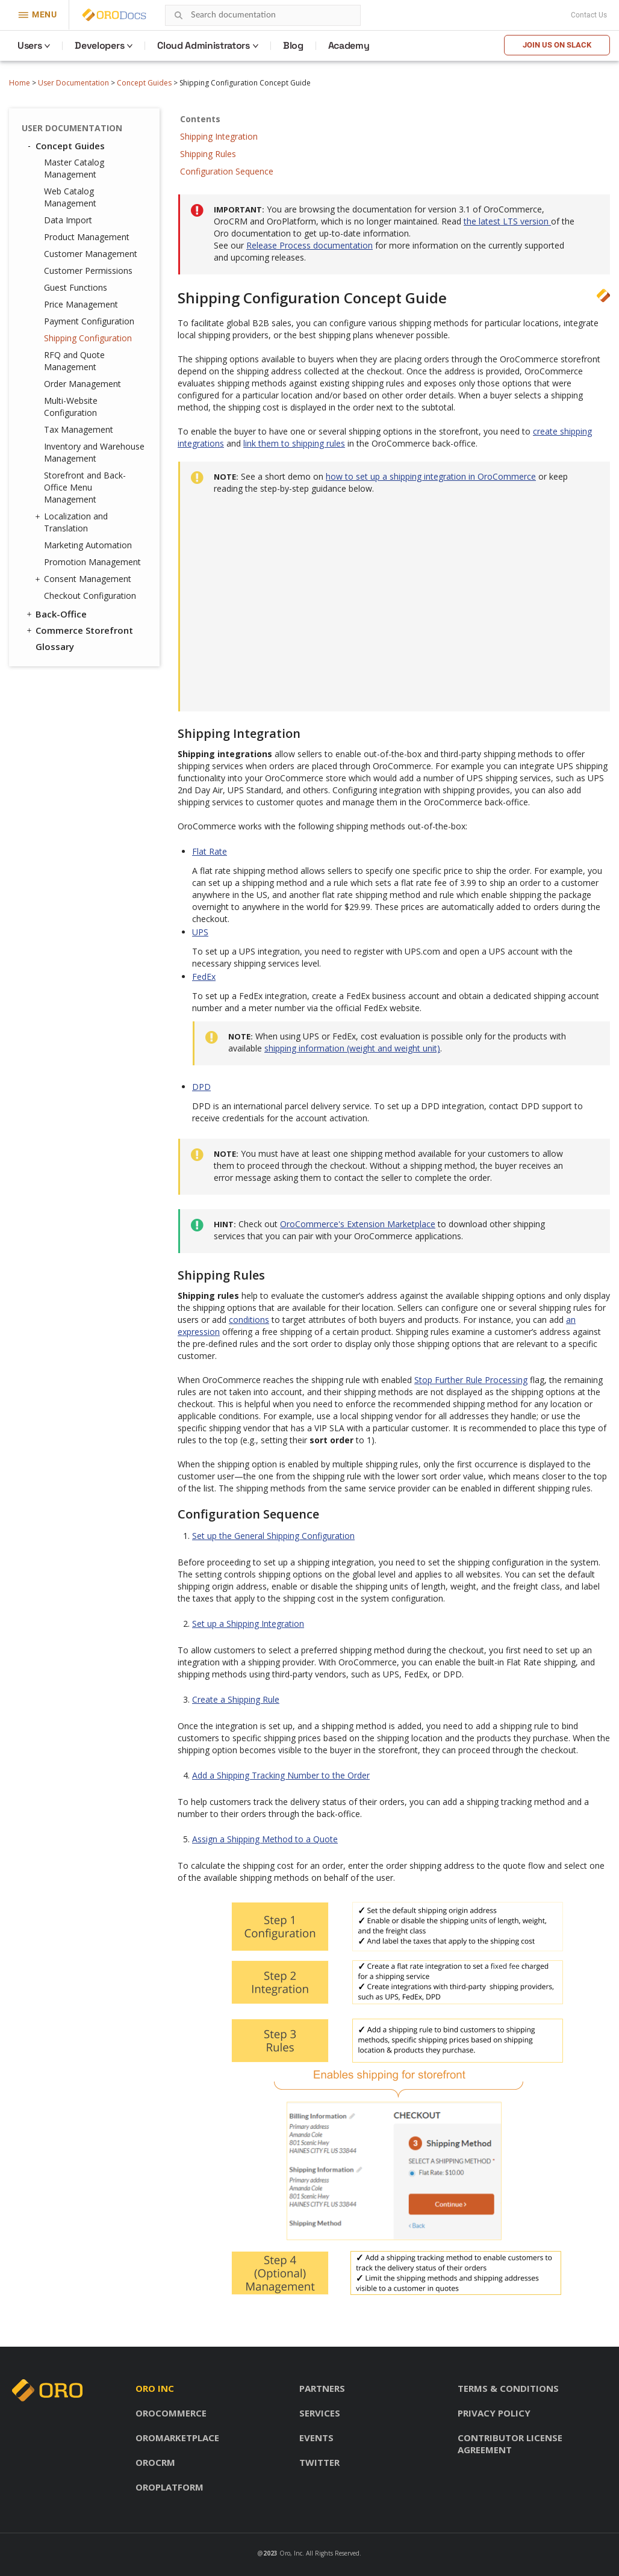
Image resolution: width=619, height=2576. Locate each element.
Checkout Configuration (90, 595)
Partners (322, 2388)
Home (19, 83)
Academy (349, 45)
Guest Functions (75, 287)
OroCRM (155, 2462)
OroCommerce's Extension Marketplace (357, 1224)
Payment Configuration (89, 321)
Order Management (82, 383)
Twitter (319, 2462)
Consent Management (84, 579)
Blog (293, 45)
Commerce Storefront (79, 630)
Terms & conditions (508, 2388)
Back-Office (56, 614)
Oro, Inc (290, 2553)
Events (316, 2438)
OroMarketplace (177, 2438)
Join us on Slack (557, 44)
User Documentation (73, 83)
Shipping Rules (208, 153)
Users (29, 45)
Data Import (68, 220)
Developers (99, 45)
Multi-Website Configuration (71, 406)
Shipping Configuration (88, 338)
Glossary (55, 646)
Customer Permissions (88, 270)
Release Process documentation (309, 245)
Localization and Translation (73, 522)
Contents (200, 119)
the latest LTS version (507, 221)
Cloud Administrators (203, 45)
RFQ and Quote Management (74, 361)
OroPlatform (169, 2487)
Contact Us (589, 15)
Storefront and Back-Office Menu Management (85, 487)
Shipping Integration (219, 136)
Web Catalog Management (70, 197)
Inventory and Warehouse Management (94, 452)
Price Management (81, 304)
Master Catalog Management (74, 168)
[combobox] (263, 15)
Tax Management (78, 429)
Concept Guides (144, 83)
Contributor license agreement (510, 2444)
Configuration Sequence (226, 171)
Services (319, 2413)
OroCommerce (171, 2413)
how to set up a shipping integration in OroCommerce (431, 476)
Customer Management (90, 253)
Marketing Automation (88, 545)
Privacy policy (494, 2413)
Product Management (86, 237)
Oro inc (154, 2388)
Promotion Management (92, 562)
